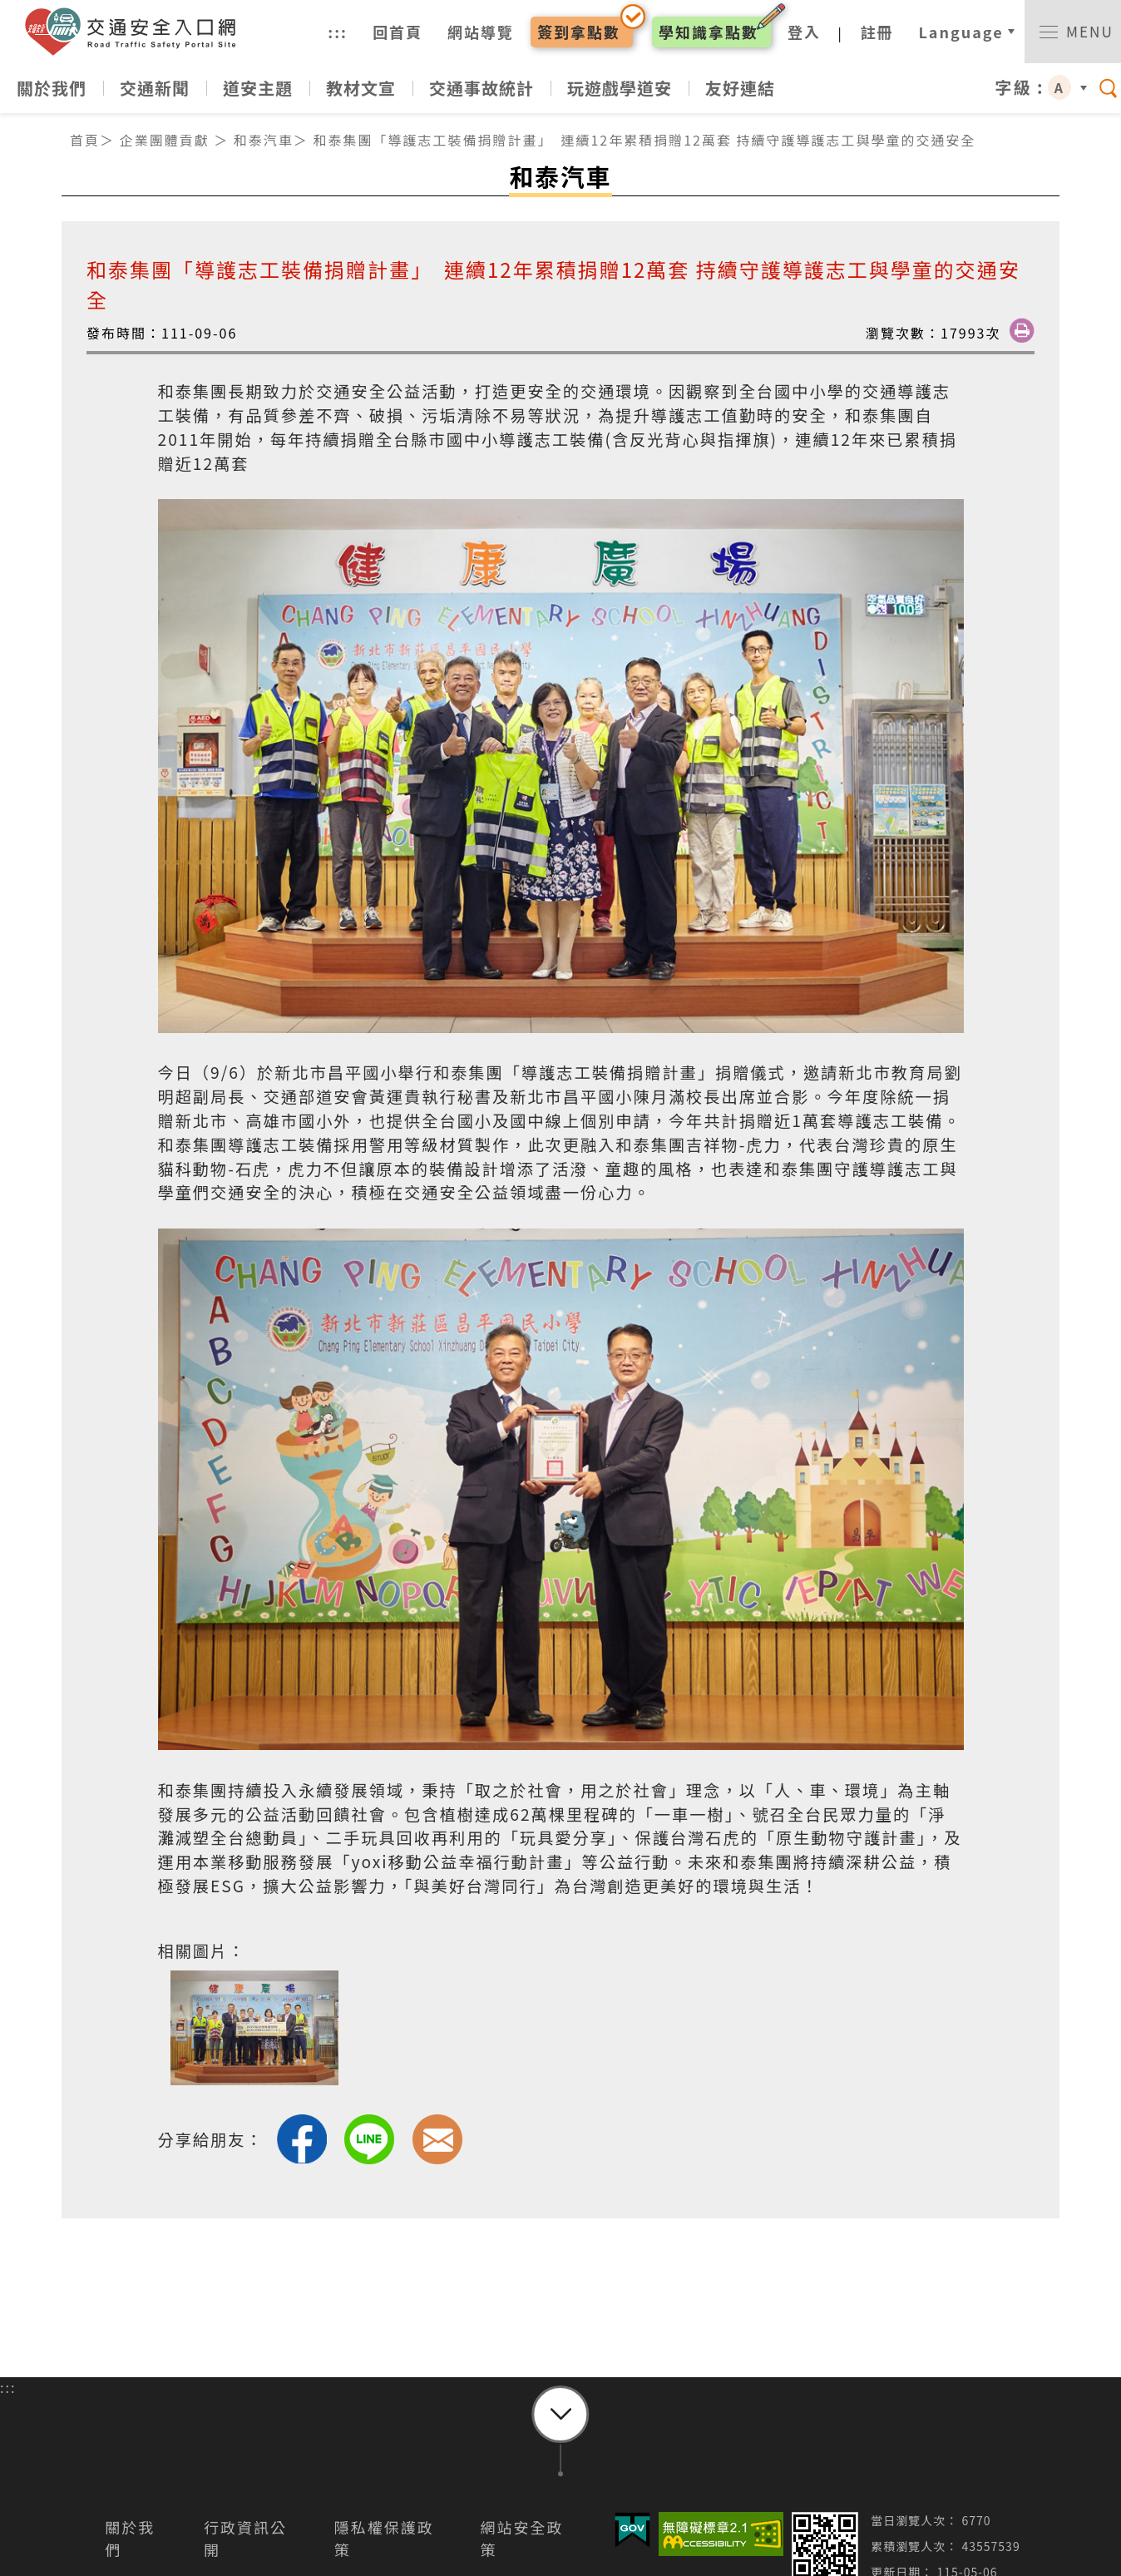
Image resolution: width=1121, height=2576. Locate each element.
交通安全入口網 (145, 35)
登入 (799, 34)
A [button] (1059, 93)
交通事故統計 (481, 94)
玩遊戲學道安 (619, 94)
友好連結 (740, 94)
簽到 (573, 34)
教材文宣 (361, 94)
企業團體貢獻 (165, 146)
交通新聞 (155, 94)
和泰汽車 (264, 146)
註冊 (872, 34)
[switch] (1070, 34)
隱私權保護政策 (384, 2544)
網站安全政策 (522, 2544)
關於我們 (51, 94)
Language (956, 34)
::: (333, 34)
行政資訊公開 (245, 2544)
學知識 (703, 34)
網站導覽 (475, 34)
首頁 (85, 146)
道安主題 (258, 94)
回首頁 (392, 34)
